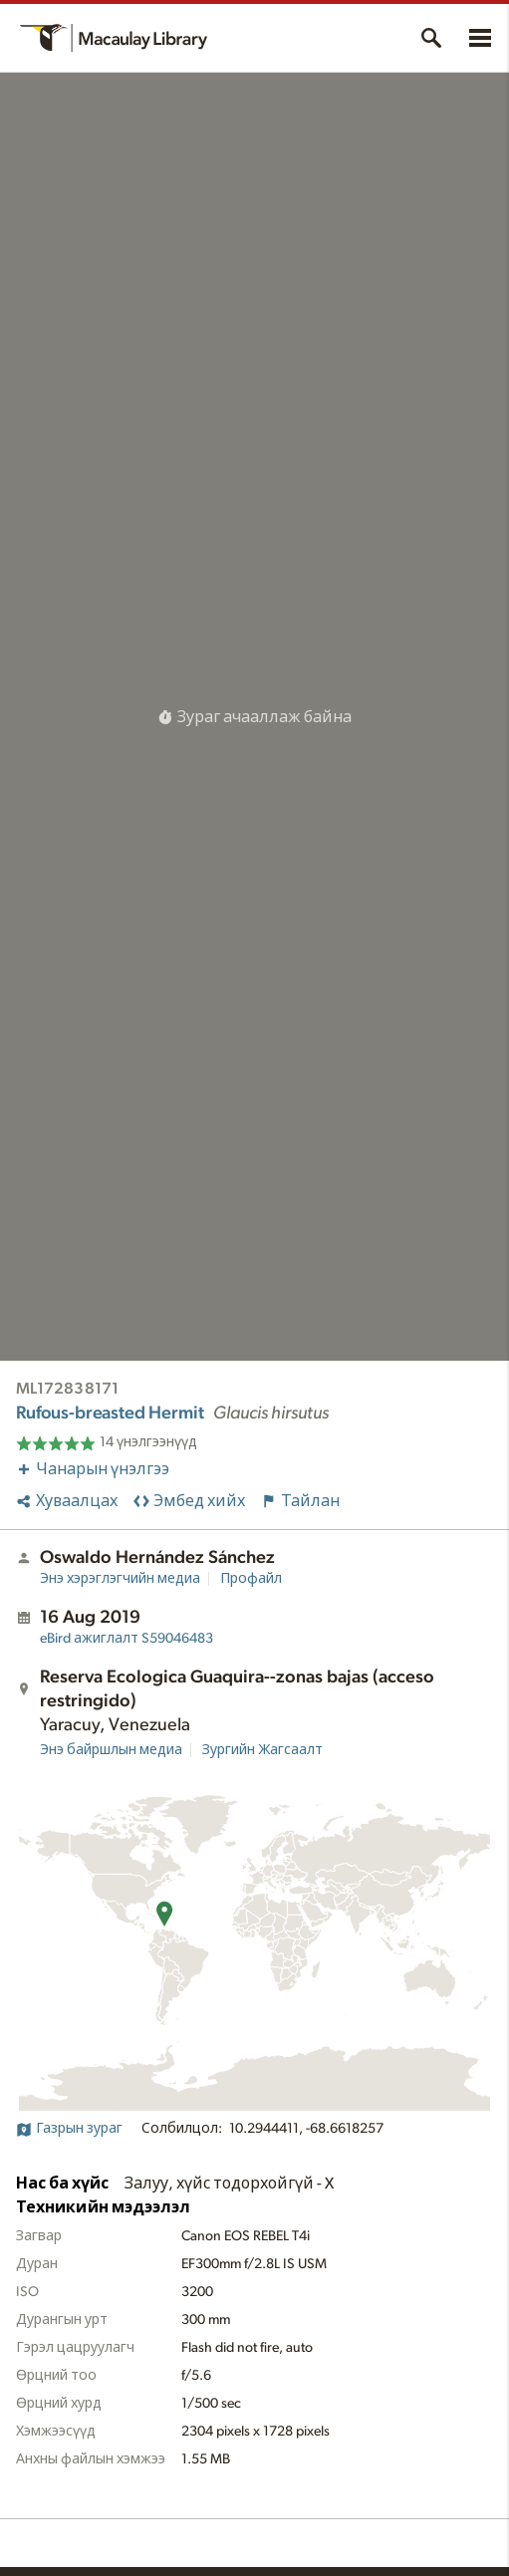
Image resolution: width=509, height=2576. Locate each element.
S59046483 (126, 1639)
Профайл (251, 1579)
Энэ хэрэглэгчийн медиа (120, 1579)
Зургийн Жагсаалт (262, 1750)
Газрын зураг (69, 2129)
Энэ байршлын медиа (111, 1750)
